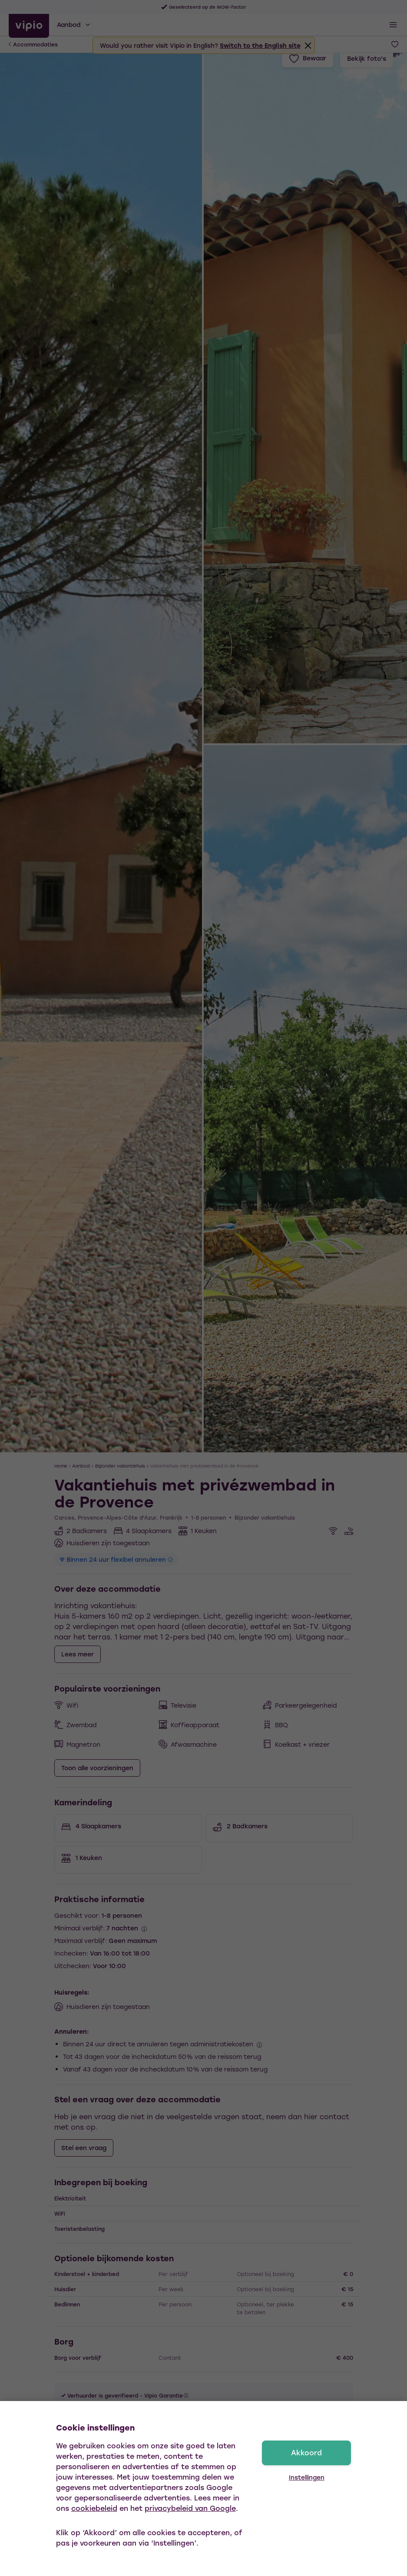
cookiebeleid (94, 2508)
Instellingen (306, 2477)
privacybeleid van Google (190, 2508)
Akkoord (306, 2452)
